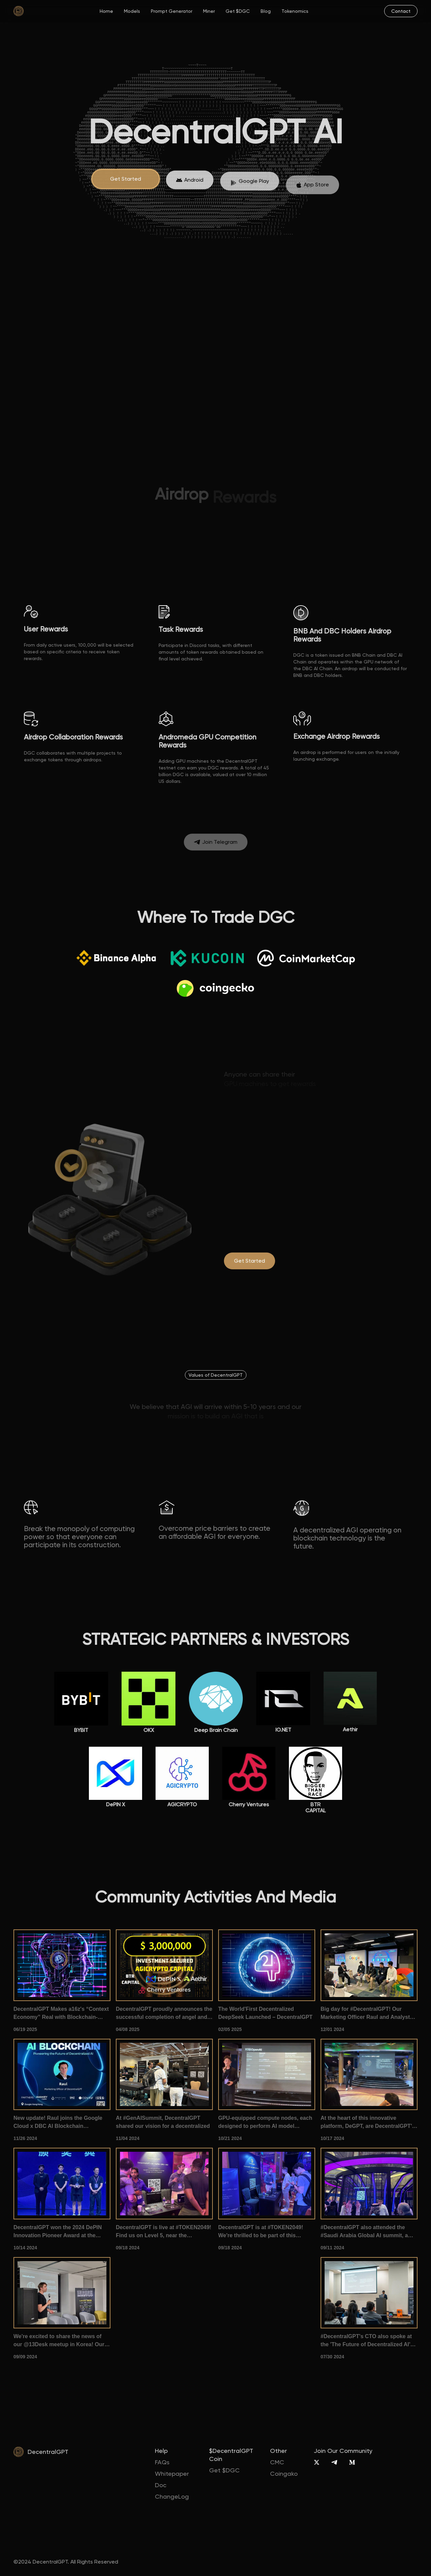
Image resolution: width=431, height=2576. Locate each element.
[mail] (401, 11)
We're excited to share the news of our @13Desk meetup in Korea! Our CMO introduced (58, 2341)
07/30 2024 (332, 2356)
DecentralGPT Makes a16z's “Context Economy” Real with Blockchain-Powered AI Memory (61, 2013)
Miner (209, 11)
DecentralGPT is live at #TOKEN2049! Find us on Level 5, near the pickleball (163, 2232)
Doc (160, 2485)
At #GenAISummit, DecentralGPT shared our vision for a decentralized (163, 2122)
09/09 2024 (25, 2356)
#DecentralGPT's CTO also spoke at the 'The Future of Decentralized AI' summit (366, 2341)
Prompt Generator (171, 11)
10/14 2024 (25, 2247)
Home (106, 11)
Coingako (284, 2473)
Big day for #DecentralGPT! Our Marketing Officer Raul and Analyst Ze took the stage (365, 2013)
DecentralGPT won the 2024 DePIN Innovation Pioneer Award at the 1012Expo (57, 2232)
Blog (266, 11)
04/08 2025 (127, 2029)
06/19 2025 (25, 2029)
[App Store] (189, 188)
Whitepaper (172, 2473)
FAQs (162, 2462)
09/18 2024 (127, 2247)
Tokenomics (294, 11)
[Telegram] (334, 2462)
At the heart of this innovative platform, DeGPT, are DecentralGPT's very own (368, 2122)
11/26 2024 (25, 2138)
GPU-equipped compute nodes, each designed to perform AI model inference (265, 2122)
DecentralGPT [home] (48, 2451)
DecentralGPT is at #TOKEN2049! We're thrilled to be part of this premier (260, 2232)
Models (132, 11)
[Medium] (352, 2462)
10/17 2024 (332, 2138)
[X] (317, 2462)
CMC (277, 2462)
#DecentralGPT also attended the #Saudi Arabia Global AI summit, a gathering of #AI (364, 2232)
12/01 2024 (332, 2029)
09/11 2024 (332, 2247)
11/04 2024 (127, 2138)
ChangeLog (172, 2496)
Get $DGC (238, 11)
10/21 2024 (230, 2138)
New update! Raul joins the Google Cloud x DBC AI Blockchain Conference (57, 2122)
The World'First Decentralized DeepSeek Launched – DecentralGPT (265, 2013)
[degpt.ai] (249, 1261)
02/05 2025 (230, 2029)
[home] (18, 11)
